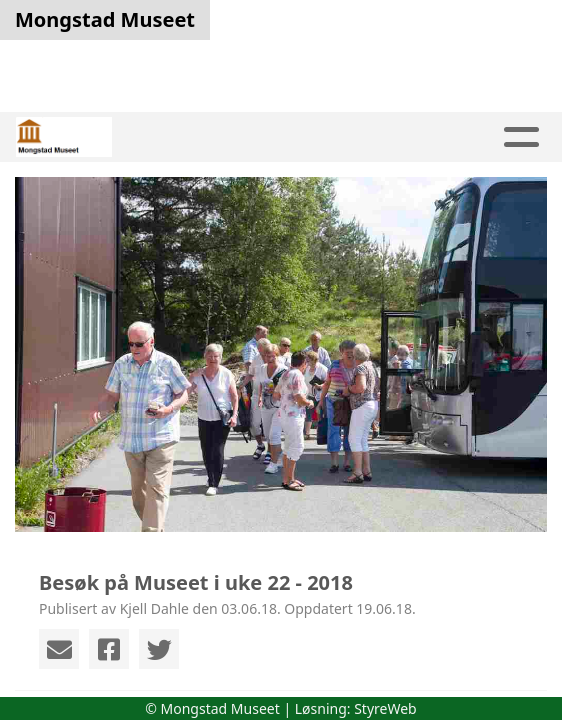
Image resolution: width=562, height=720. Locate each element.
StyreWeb (385, 708)
